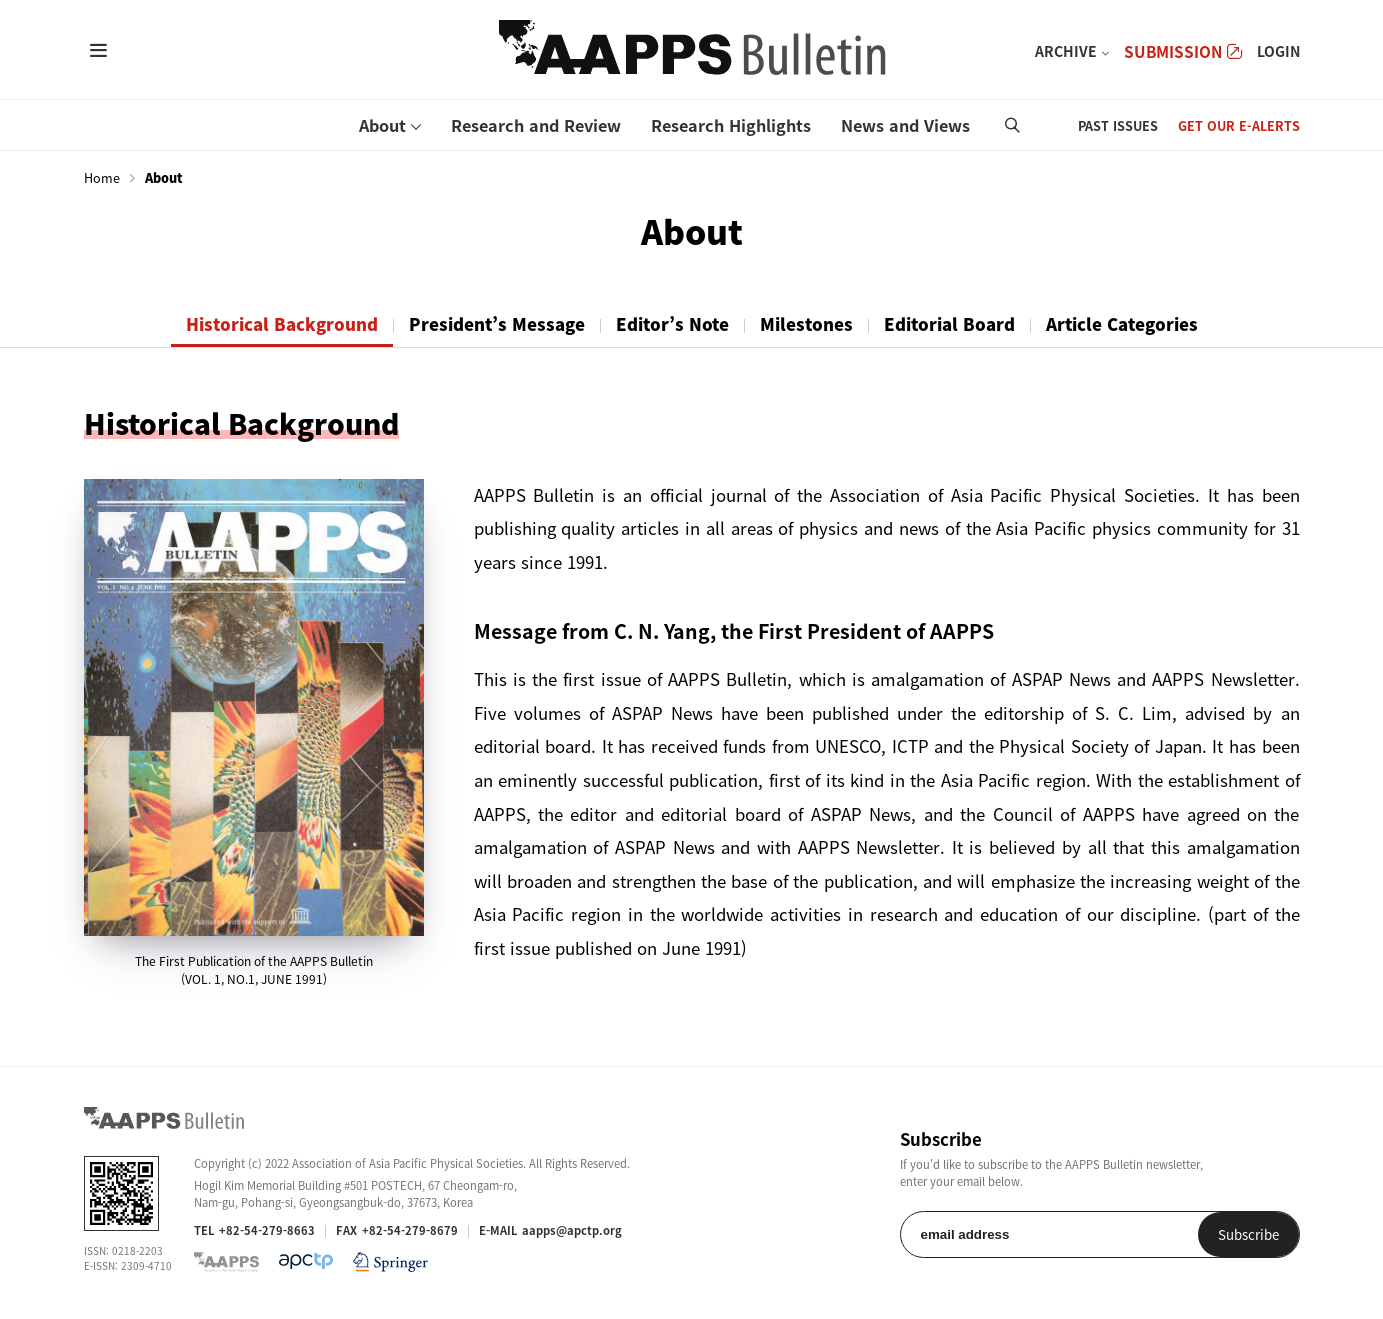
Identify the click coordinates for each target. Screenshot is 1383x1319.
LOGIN (1278, 51)
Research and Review (536, 125)
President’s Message (497, 324)
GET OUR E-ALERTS (1239, 125)
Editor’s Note (672, 324)
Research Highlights (731, 125)
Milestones (806, 324)
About (382, 125)
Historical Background (282, 324)
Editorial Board (949, 324)
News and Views (905, 125)
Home (102, 178)
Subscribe (1248, 1234)
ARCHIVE (1066, 51)
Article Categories (1122, 324)
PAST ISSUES (1118, 125)
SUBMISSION (1183, 51)
